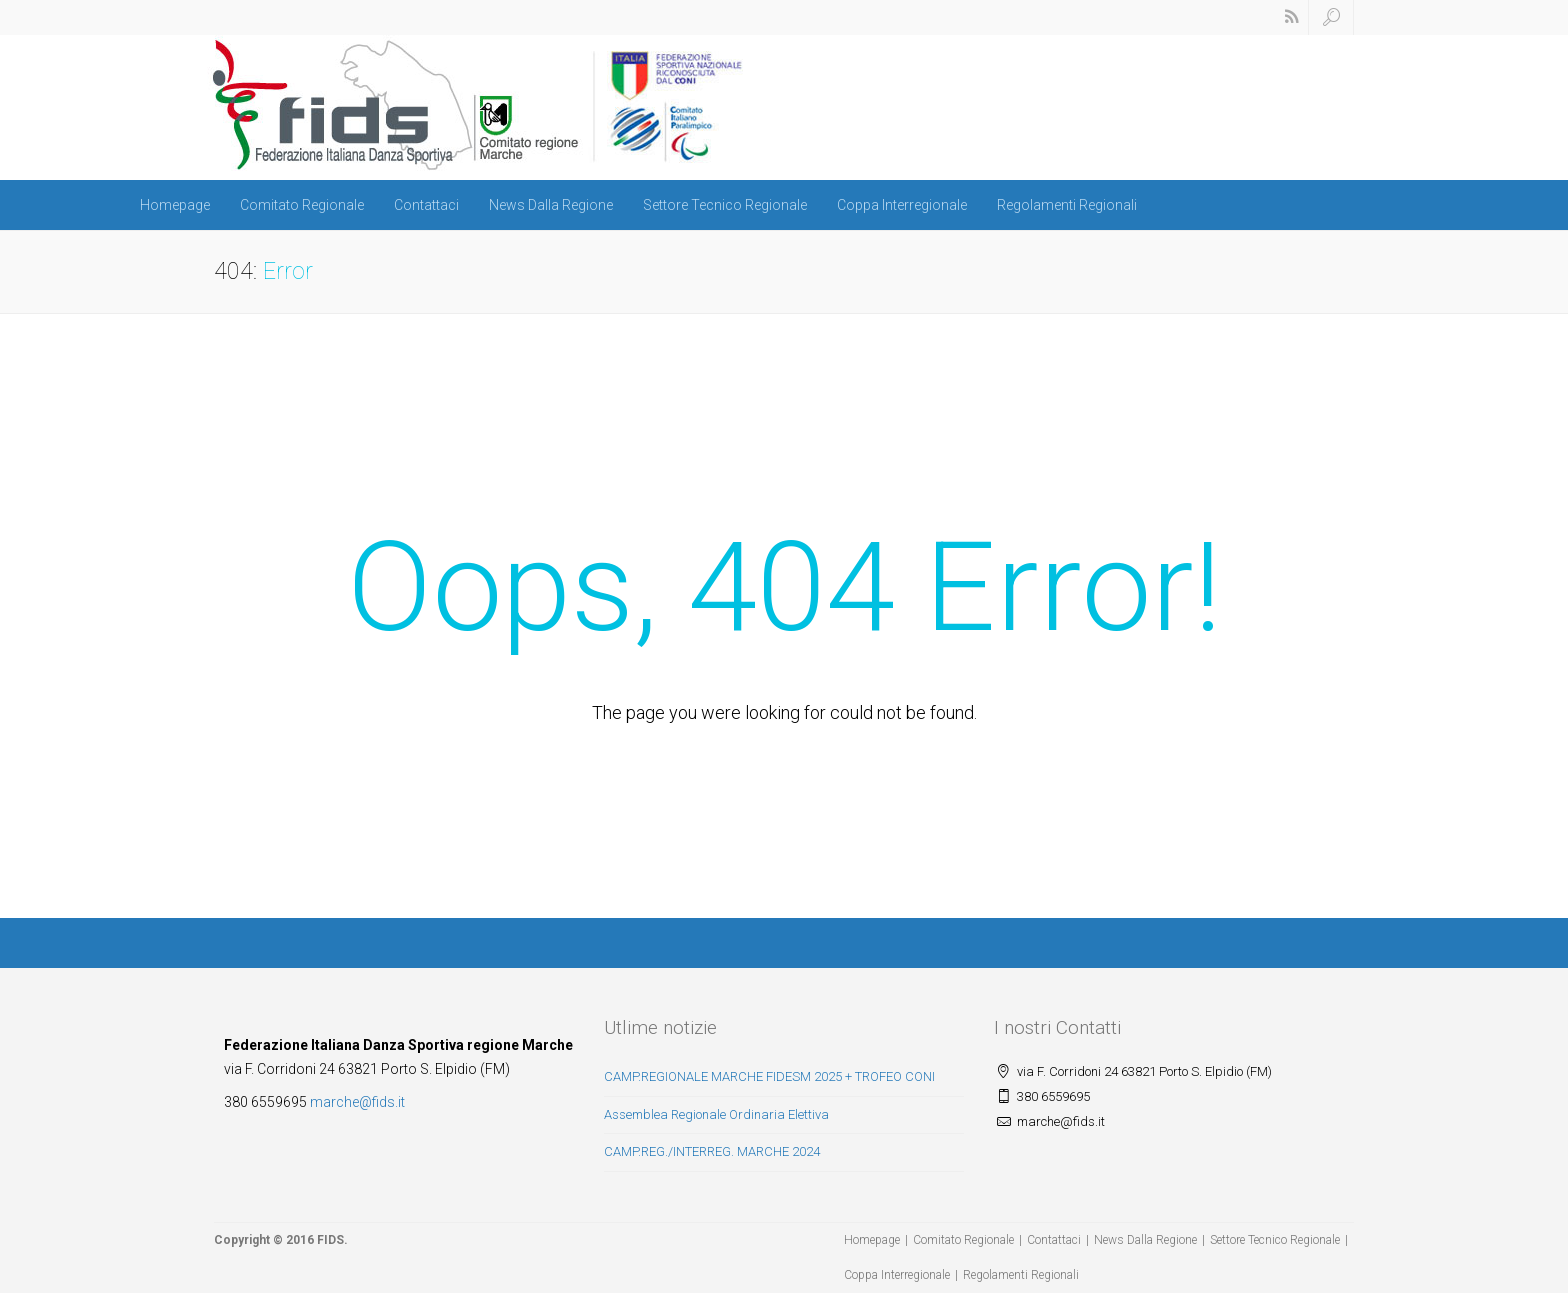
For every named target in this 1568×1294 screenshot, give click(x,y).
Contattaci (426, 205)
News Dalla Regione (551, 205)
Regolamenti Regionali (1067, 205)
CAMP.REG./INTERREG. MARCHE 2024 (712, 1151)
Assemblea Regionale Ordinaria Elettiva (716, 1114)
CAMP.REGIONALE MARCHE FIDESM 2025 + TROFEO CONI (769, 1076)
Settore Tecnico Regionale (725, 205)
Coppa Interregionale (902, 205)
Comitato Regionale (302, 205)
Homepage (175, 205)
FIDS (330, 1240)
